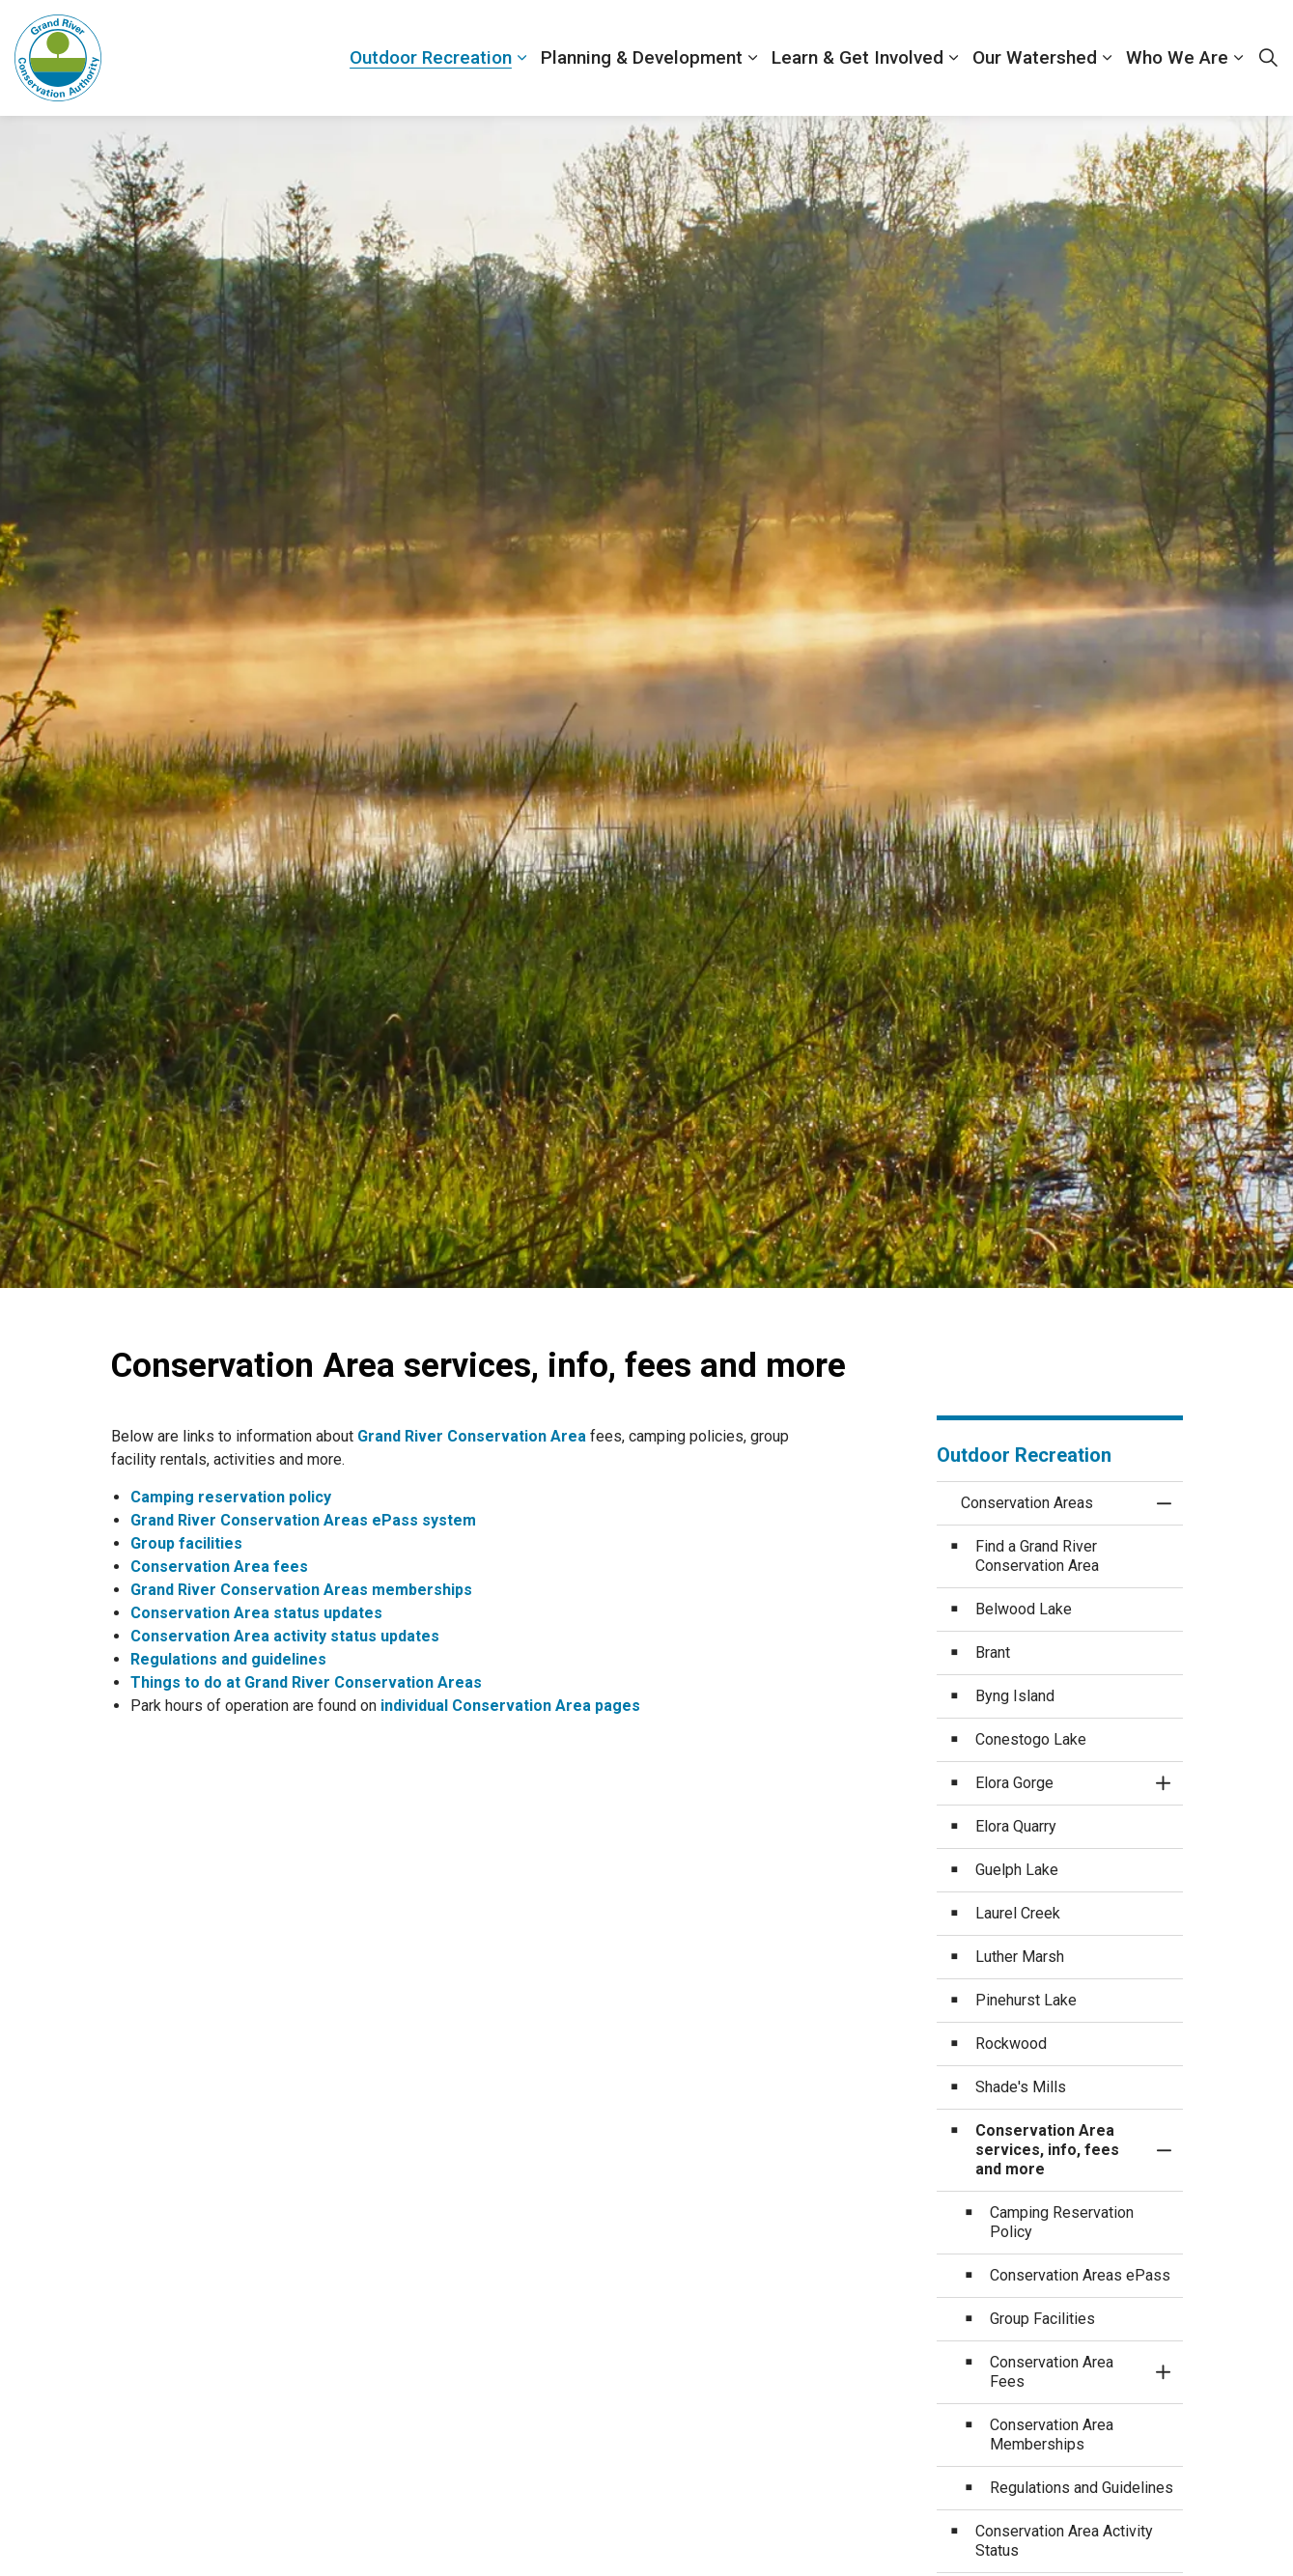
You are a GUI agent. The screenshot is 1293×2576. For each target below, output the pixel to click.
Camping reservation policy (230, 1497)
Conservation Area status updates (256, 1613)
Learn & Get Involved (857, 57)
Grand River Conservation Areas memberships (301, 1590)
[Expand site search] (1268, 58)
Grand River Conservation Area (471, 1436)
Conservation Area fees (219, 1566)
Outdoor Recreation (431, 57)
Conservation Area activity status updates (284, 1636)
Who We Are (1177, 57)
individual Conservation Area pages (512, 1705)
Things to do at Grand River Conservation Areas (306, 1682)
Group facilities (186, 1543)
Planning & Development (642, 57)
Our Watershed (1034, 57)
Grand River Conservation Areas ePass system (303, 1520)
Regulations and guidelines (228, 1659)
